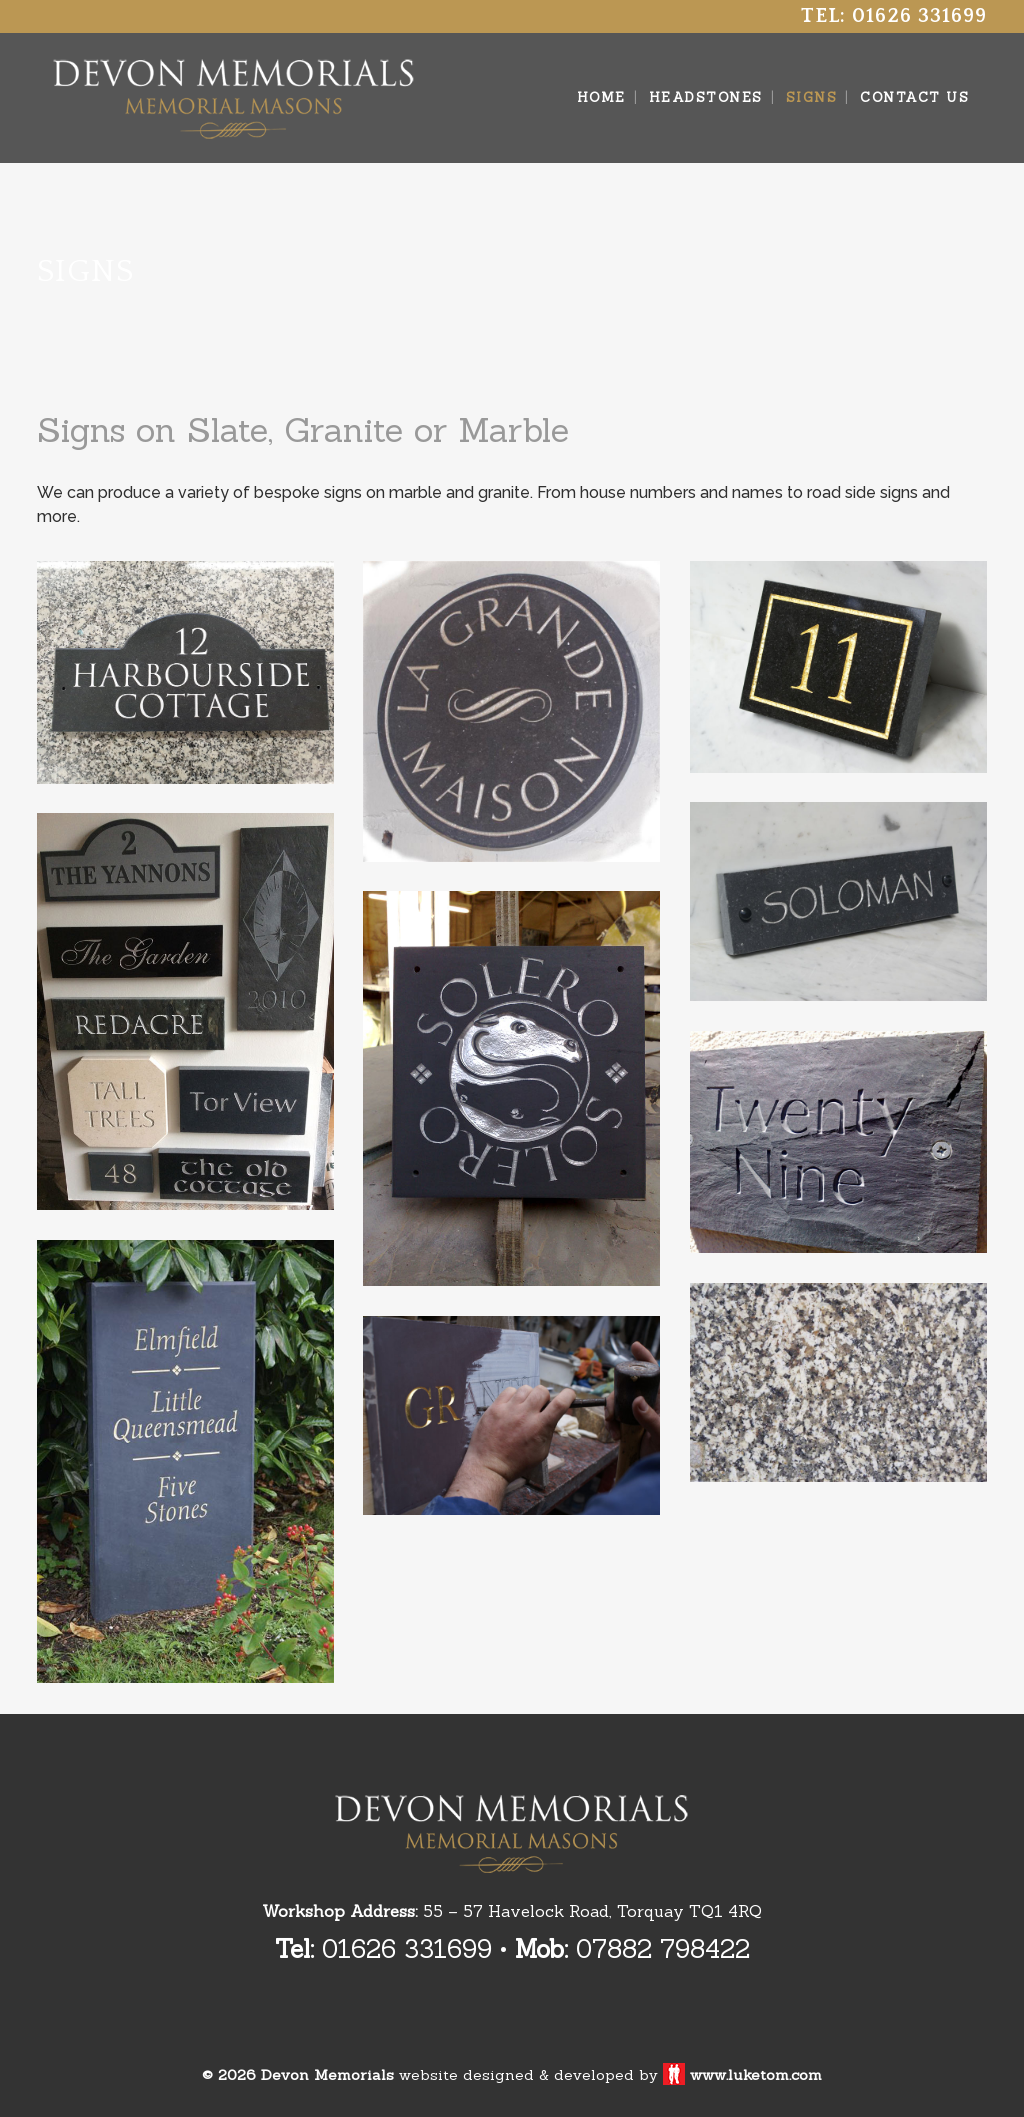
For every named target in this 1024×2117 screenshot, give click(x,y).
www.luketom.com (756, 2074)
